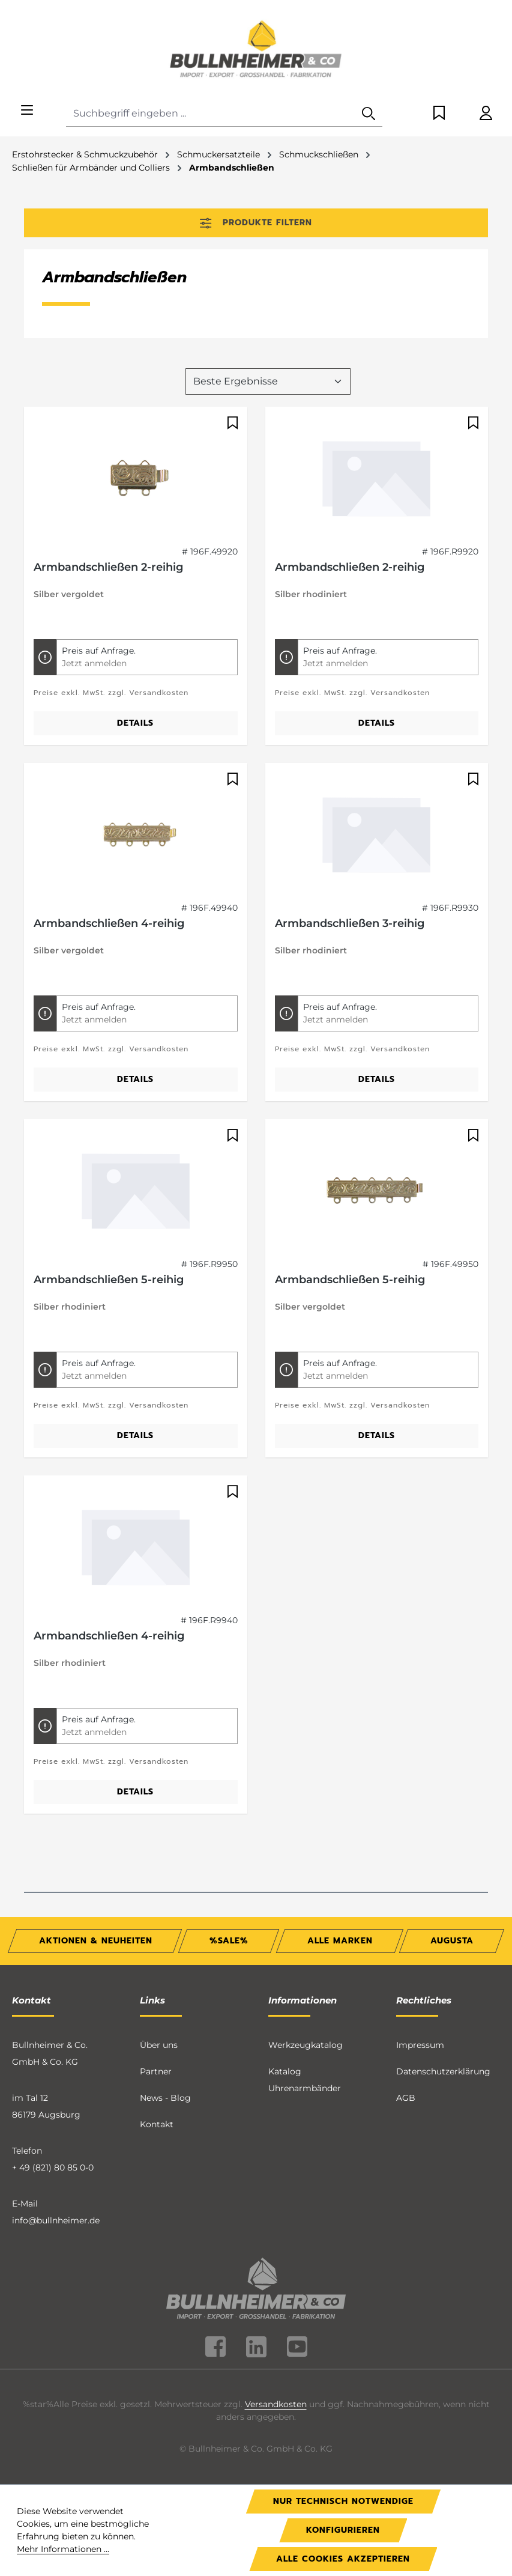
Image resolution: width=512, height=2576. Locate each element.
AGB (405, 2097)
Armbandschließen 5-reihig (109, 1279)
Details (135, 723)
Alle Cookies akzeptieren (343, 2559)
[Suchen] (368, 114)
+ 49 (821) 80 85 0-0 (53, 2167)
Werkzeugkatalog (305, 2045)
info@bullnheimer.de (56, 2220)
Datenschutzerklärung (443, 2071)
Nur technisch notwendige (343, 2501)
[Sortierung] (268, 381)
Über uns (159, 2045)
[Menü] (27, 111)
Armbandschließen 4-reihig (109, 923)
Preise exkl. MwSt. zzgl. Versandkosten (111, 692)
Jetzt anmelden (94, 663)
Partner (156, 2071)
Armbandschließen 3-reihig (349, 923)
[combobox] (210, 114)
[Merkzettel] (439, 114)
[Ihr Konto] (486, 114)
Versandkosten (276, 2404)
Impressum (420, 2045)
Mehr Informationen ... (63, 2549)
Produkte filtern (256, 222)
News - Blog (165, 2097)
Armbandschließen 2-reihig (108, 567)
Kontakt (156, 2124)
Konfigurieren (343, 2530)
